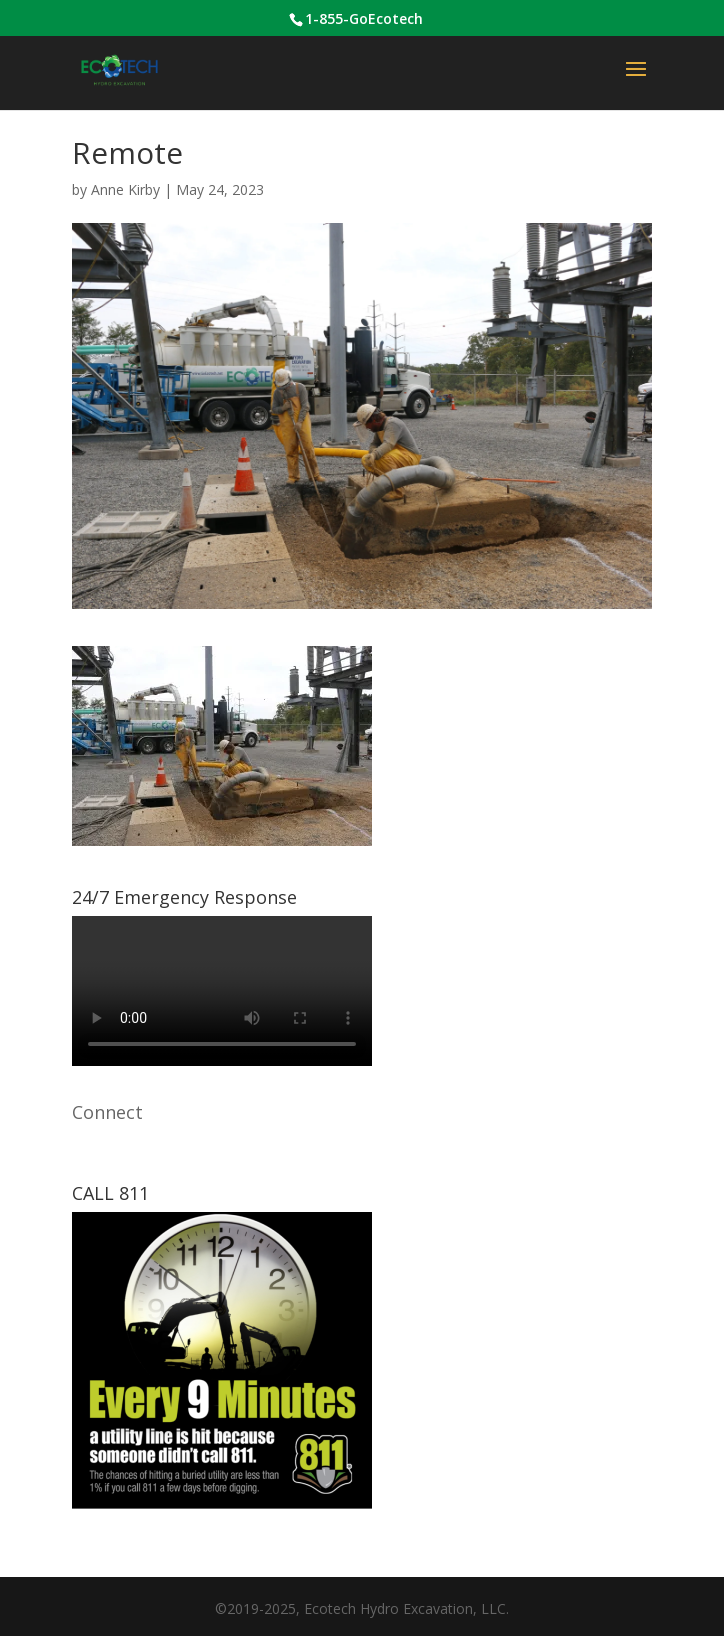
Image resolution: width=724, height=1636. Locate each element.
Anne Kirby (125, 189)
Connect (107, 1112)
